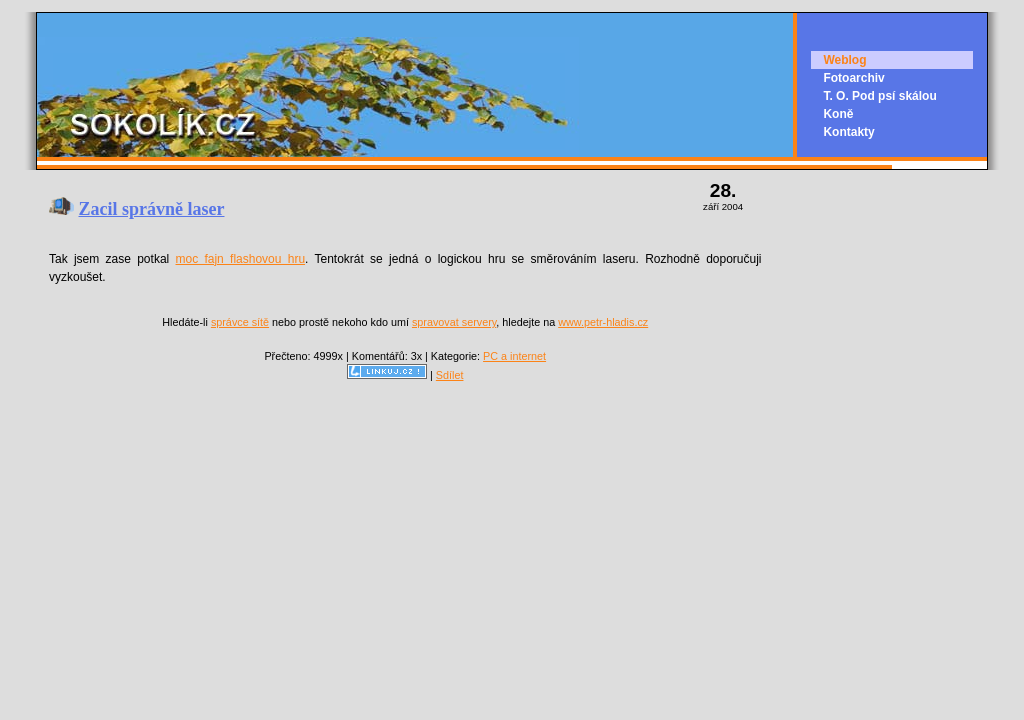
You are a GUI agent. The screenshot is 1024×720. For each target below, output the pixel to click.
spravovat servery (454, 322)
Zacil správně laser (152, 209)
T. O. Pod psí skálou (879, 96)
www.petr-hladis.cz (603, 322)
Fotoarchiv (853, 78)
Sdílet (450, 375)
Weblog (844, 60)
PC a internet (514, 356)
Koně (838, 114)
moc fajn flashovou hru (241, 259)
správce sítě (240, 322)
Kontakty (848, 132)
